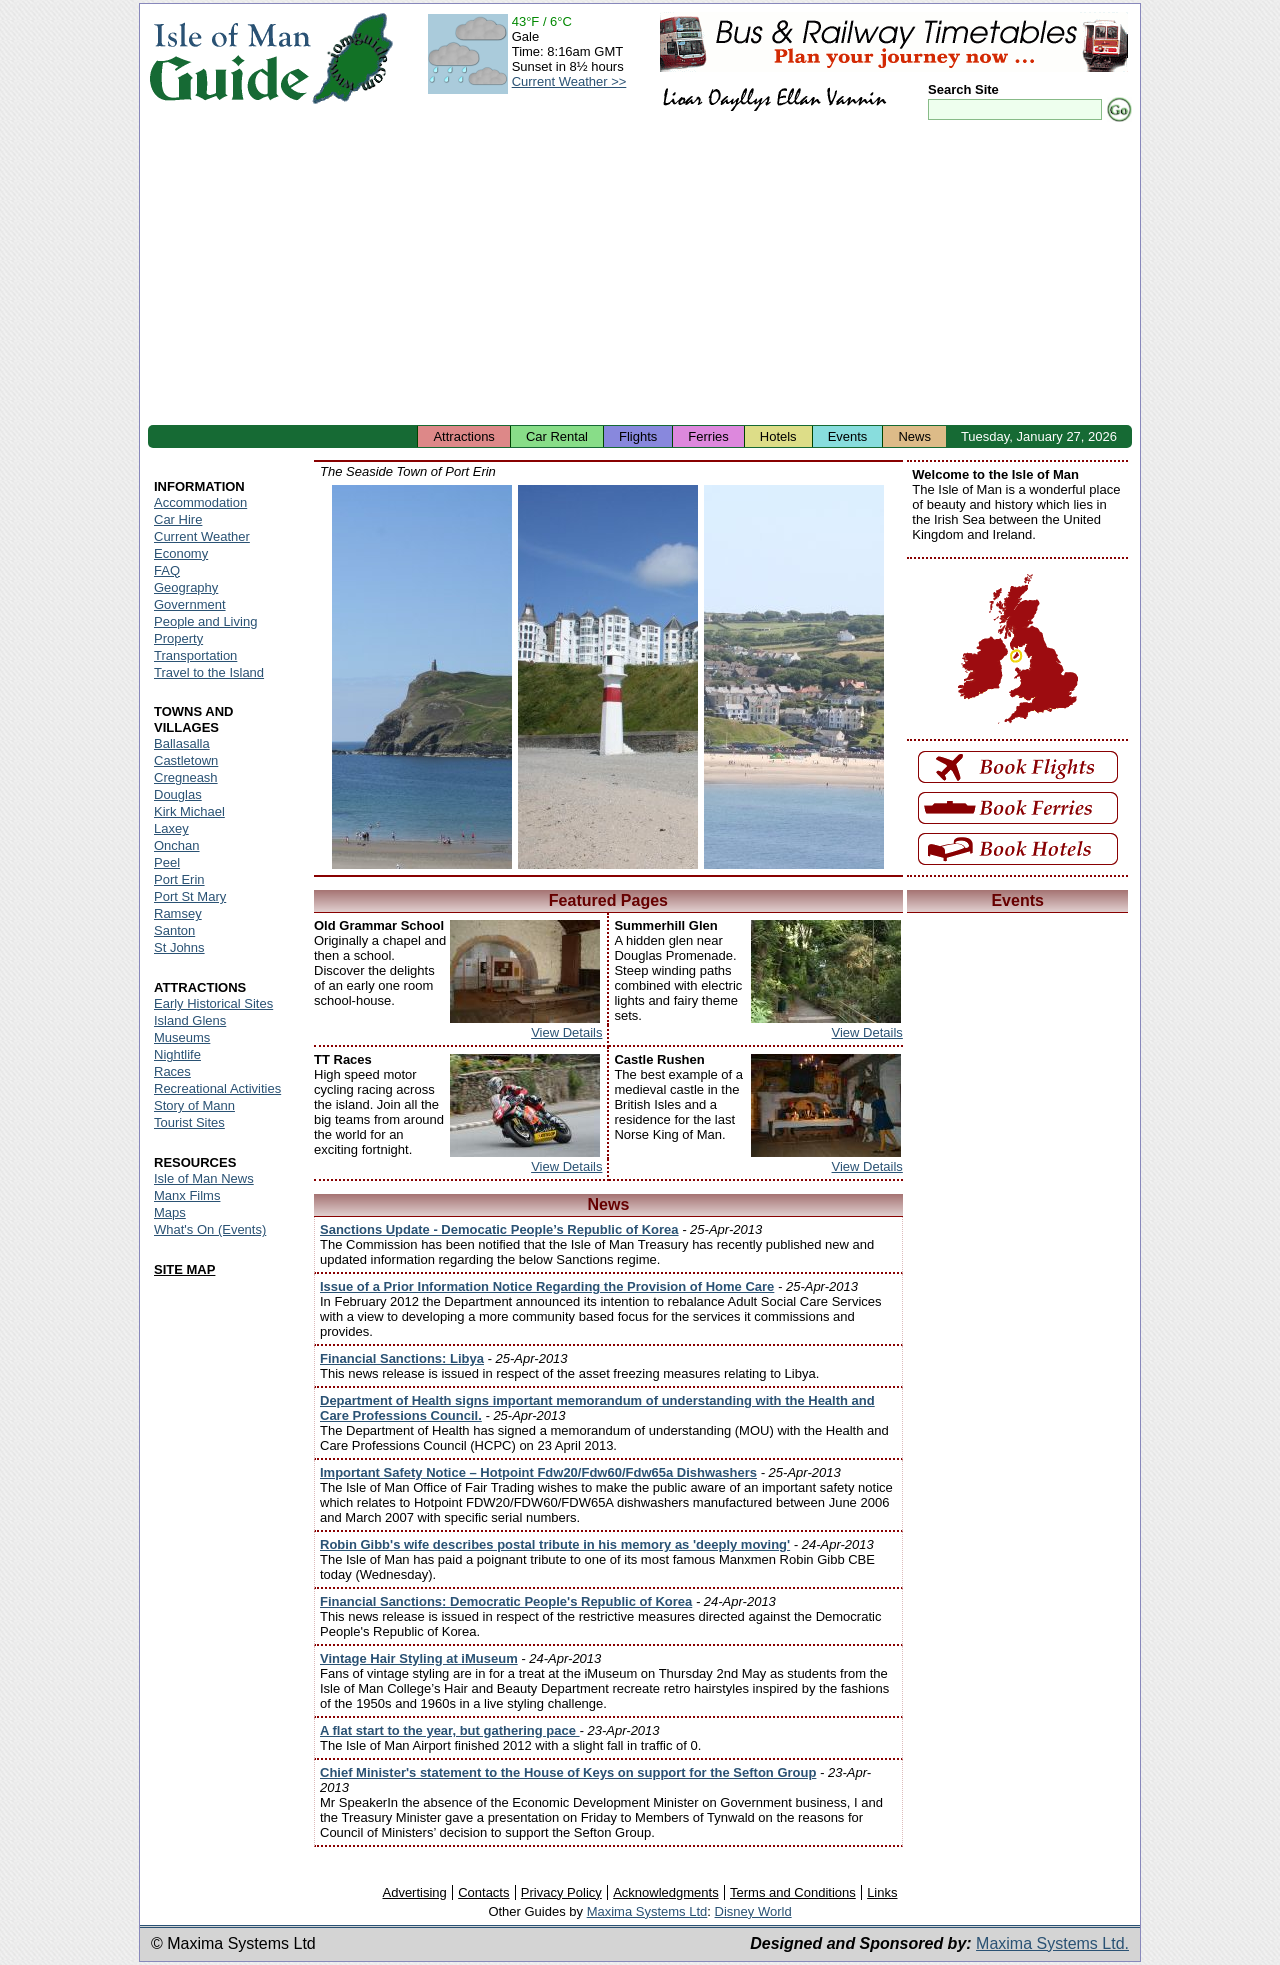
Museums (182, 1037)
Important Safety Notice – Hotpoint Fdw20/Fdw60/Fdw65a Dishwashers (538, 1472)
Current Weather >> (569, 81)
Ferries (708, 436)
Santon (174, 930)
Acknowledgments (666, 1892)
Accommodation (200, 502)
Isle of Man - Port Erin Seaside (608, 677)
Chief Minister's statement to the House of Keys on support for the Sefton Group (568, 1772)
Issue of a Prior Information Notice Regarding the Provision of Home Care (547, 1286)
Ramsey (178, 913)
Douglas (178, 794)
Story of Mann (194, 1105)
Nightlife (177, 1054)
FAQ (167, 570)
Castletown (186, 760)
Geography (186, 587)
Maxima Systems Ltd (647, 1911)
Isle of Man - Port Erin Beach (422, 677)
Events (848, 436)
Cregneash (186, 777)
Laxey (171, 828)
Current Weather (202, 536)
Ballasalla (182, 743)
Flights (638, 436)
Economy (181, 553)
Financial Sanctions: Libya (402, 1358)
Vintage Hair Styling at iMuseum (419, 1658)
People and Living (205, 621)
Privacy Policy (561, 1892)
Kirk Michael (189, 811)
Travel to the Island (209, 672)
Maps (170, 1212)
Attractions (463, 436)
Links (882, 1892)
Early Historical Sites (213, 1003)
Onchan (177, 845)
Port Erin (179, 879)
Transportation (195, 655)
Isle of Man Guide (229, 58)
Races (172, 1071)
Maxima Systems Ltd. (1052, 1943)
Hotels (778, 436)
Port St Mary (190, 896)
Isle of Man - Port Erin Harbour (794, 677)
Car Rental (557, 436)
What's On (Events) (210, 1229)
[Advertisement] (640, 275)
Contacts (483, 1892)
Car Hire (178, 519)
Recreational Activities (217, 1088)
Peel (167, 862)
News (914, 436)
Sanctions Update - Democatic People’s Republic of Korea (499, 1229)
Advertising (414, 1892)
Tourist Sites (189, 1122)
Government (190, 604)
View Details (566, 1032)
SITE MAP (184, 1269)
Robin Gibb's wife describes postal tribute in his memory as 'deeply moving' (555, 1544)
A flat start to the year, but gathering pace (450, 1730)
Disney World (753, 1911)
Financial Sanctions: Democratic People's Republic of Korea (506, 1601)
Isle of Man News (204, 1178)
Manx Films (187, 1195)
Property (178, 638)
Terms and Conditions (793, 1892)
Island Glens (190, 1020)
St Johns (179, 947)
